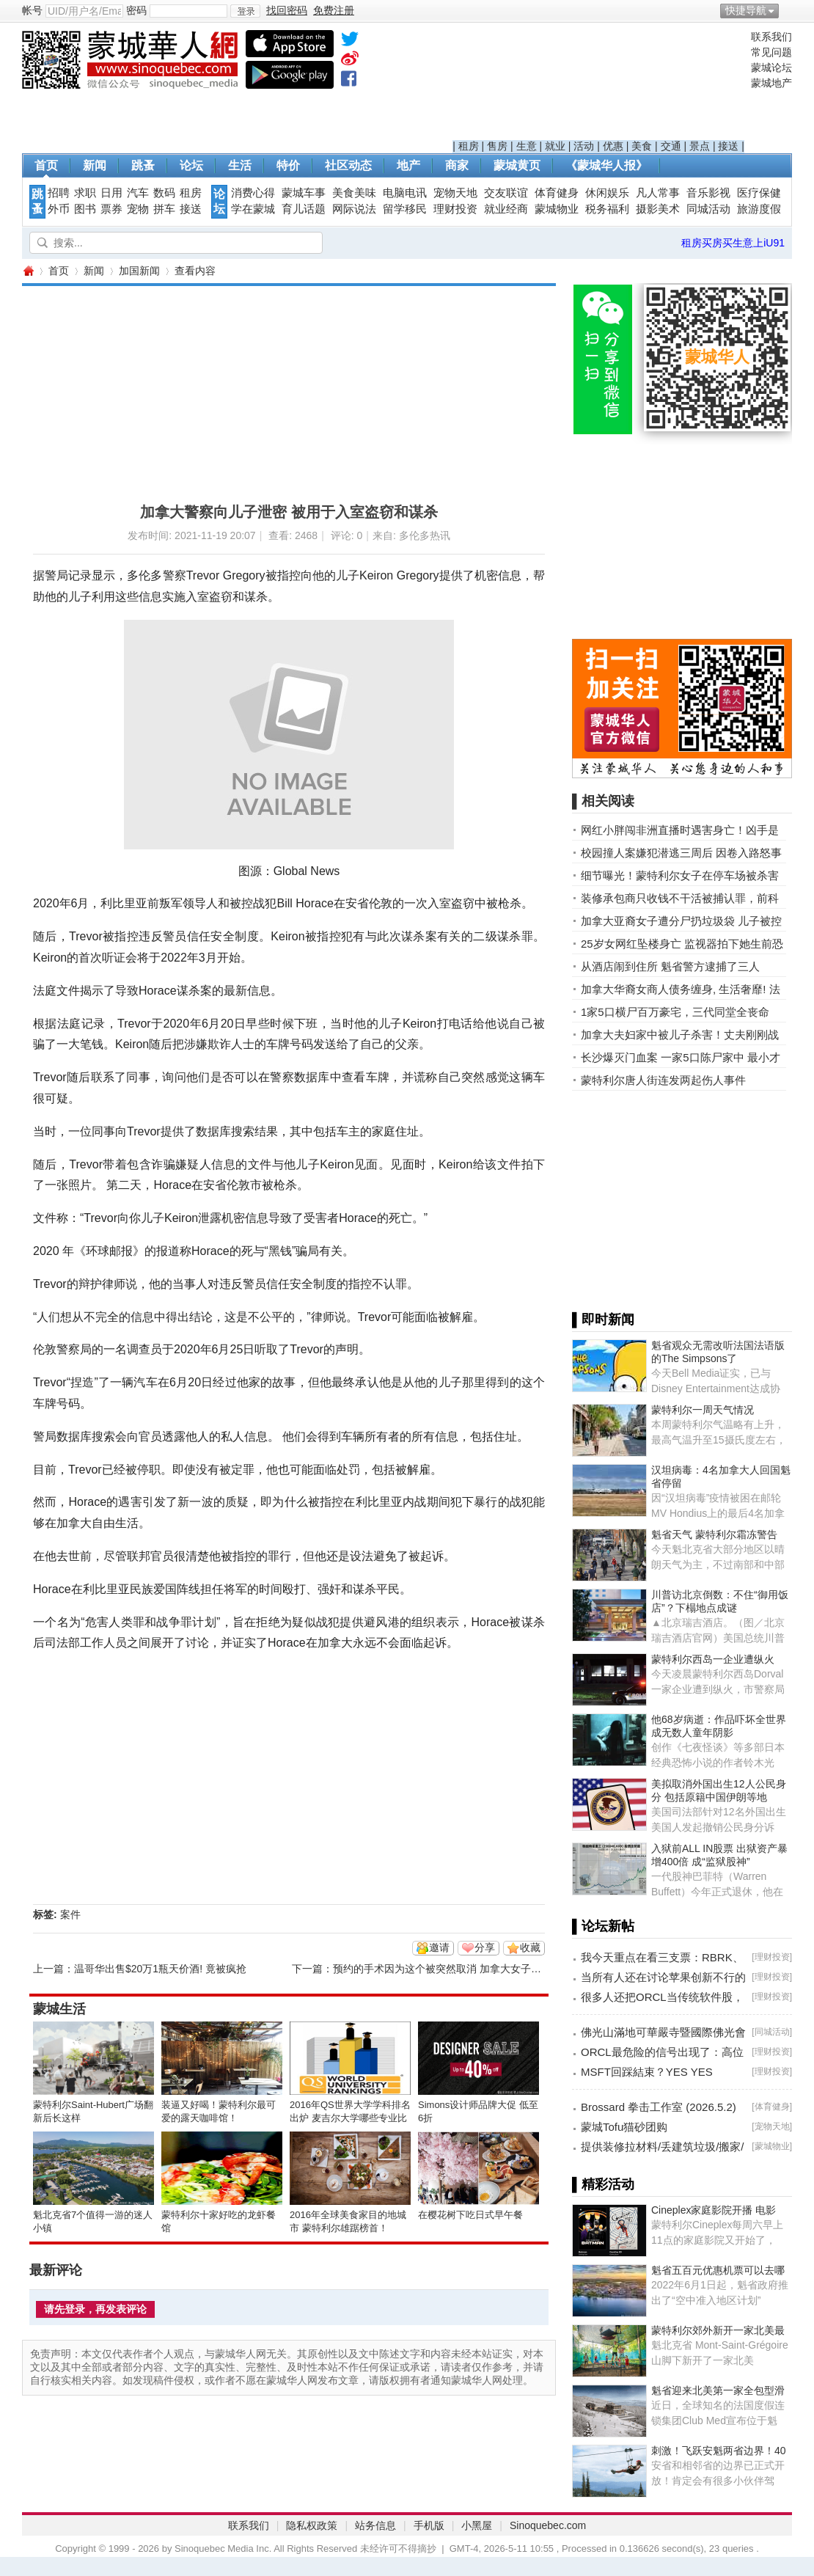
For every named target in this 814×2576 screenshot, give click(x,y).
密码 (136, 10)
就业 (555, 146)
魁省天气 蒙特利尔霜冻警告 (714, 1534)
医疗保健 (759, 193)
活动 (583, 146)
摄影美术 (658, 209)
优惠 (613, 146)
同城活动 (708, 209)
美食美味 (354, 193)
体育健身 (557, 193)
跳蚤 (143, 165)
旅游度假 (759, 209)
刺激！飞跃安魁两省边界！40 (718, 2450)
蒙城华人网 (28, 271)
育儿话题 (304, 209)
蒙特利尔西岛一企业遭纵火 (712, 1659)
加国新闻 (139, 271)
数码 (164, 193)
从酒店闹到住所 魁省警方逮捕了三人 (670, 966)
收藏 (530, 1947)
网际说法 (354, 209)
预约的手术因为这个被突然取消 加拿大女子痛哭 (442, 1969)
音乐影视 (708, 193)
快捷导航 (745, 10)
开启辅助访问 (788, 10)
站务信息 (375, 2525)
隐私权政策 (311, 2525)
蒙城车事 (304, 193)
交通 (671, 146)
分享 (484, 1947)
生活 (240, 165)
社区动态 (348, 165)
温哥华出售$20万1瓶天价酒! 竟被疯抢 (160, 1969)
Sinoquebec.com (548, 2525)
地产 (408, 165)
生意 (526, 146)
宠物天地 (455, 193)
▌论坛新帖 (603, 1926)
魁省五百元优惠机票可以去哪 (718, 2270)
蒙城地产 (771, 83)
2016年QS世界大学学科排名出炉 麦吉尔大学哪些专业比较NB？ (350, 2118)
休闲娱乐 (607, 193)
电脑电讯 (405, 193)
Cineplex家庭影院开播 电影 (713, 2210)
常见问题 (771, 52)
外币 (59, 209)
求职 (85, 193)
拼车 (164, 209)
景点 (699, 146)
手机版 (429, 2525)
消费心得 (253, 193)
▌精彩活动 (603, 2184)
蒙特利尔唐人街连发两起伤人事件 (663, 1080)
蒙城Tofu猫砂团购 (624, 2127)
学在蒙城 (253, 209)
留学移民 (405, 209)
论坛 (191, 165)
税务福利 (607, 209)
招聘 (59, 193)
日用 (111, 193)
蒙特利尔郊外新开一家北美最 (718, 2330)
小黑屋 (476, 2525)
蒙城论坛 (771, 67)
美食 (641, 146)
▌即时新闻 (603, 1319)
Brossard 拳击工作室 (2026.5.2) (658, 2107)
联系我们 (771, 37)
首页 (46, 165)
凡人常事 (658, 193)
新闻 (94, 165)
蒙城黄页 (517, 165)
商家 (457, 165)
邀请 (439, 1947)
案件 (70, 1914)
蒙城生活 (59, 2009)
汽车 (138, 193)
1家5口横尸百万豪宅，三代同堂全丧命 (675, 1012)
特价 (288, 165)
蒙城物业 (557, 209)
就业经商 (506, 209)
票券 (111, 209)
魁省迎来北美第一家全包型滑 (718, 2390)
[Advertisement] (598, 85)
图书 (85, 209)
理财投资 (455, 209)
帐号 (32, 10)
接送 (728, 146)
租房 (468, 146)
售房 (497, 146)
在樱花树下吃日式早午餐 (470, 2214)
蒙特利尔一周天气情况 (702, 1410)
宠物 (138, 209)
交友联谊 (506, 193)
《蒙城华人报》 (606, 165)
